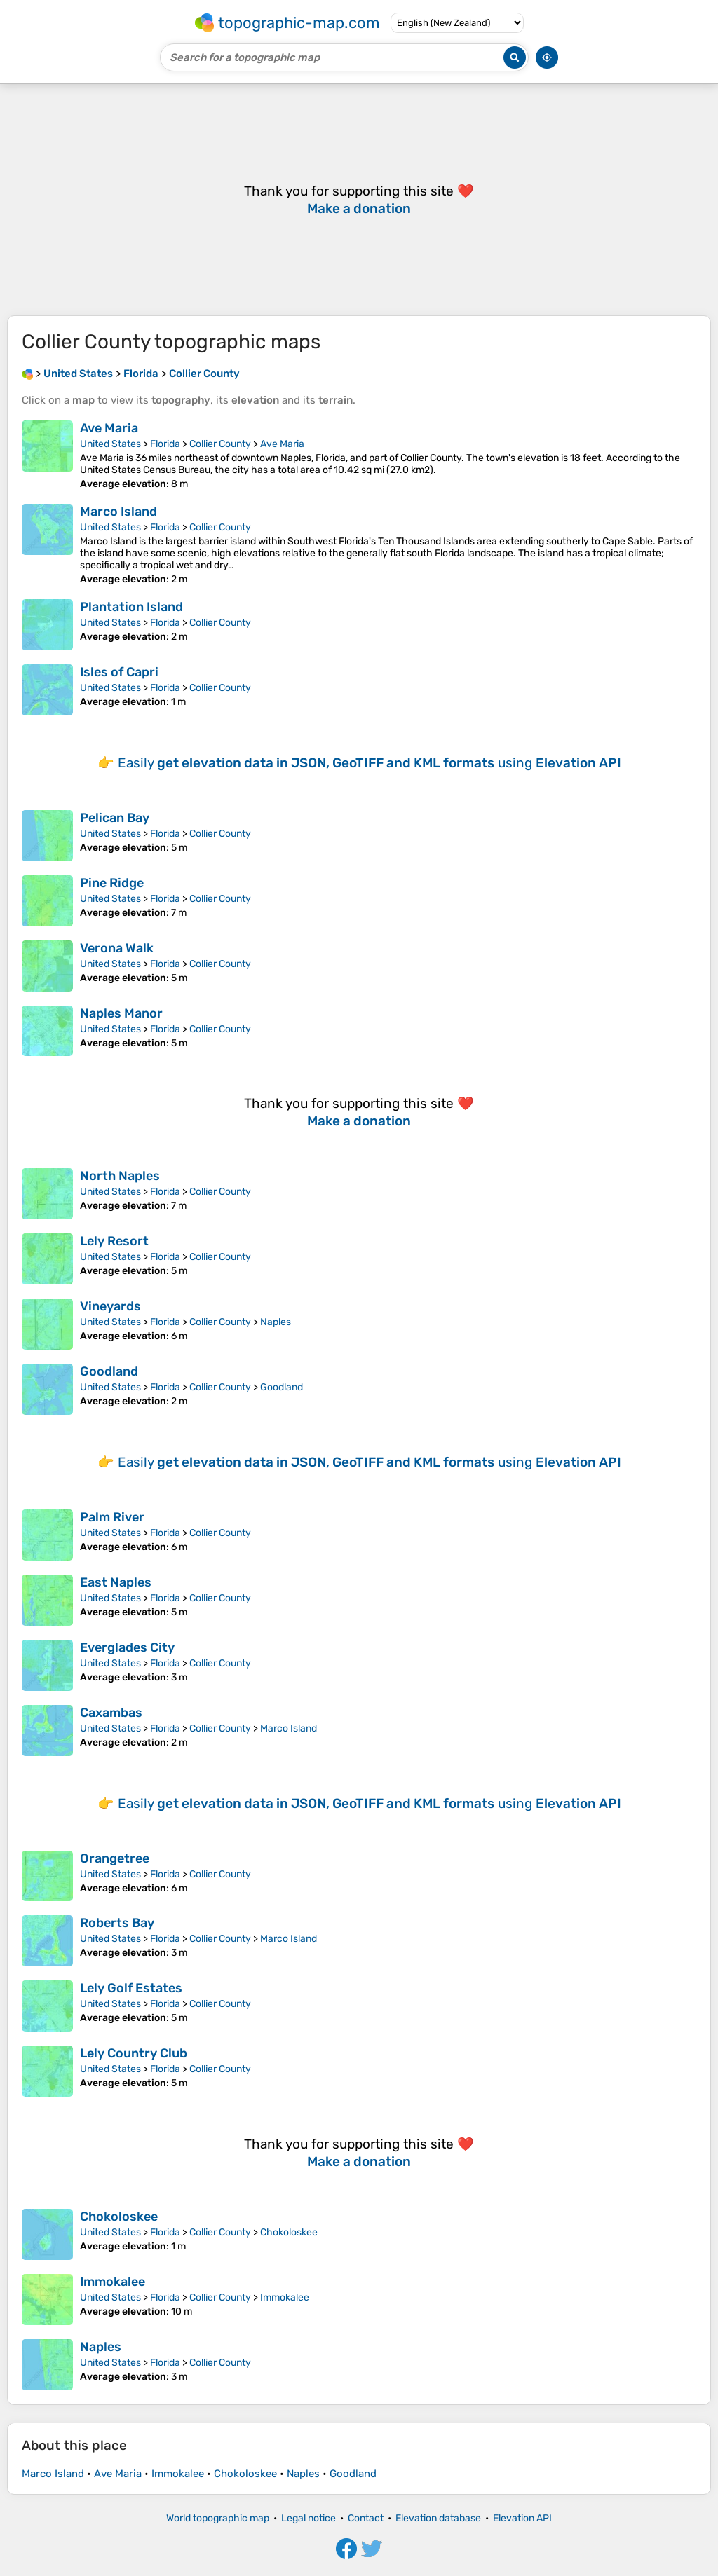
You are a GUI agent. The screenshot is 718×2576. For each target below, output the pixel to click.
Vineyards (110, 1306)
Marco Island (118, 511)
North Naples (120, 1176)
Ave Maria (109, 428)
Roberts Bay (117, 1923)
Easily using (369, 763)
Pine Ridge (112, 883)
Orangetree (114, 1858)
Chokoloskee (119, 2216)
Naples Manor (121, 1013)
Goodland (109, 1371)
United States (110, 444)
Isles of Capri (119, 672)
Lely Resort (114, 1241)
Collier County (220, 444)
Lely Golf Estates (131, 1988)
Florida (165, 444)
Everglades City (127, 1647)
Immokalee (112, 2281)
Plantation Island (131, 607)
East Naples (115, 1582)
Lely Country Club (133, 2053)
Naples (275, 1322)
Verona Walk (117, 948)
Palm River (112, 1517)
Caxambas (111, 1712)
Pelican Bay (114, 817)
